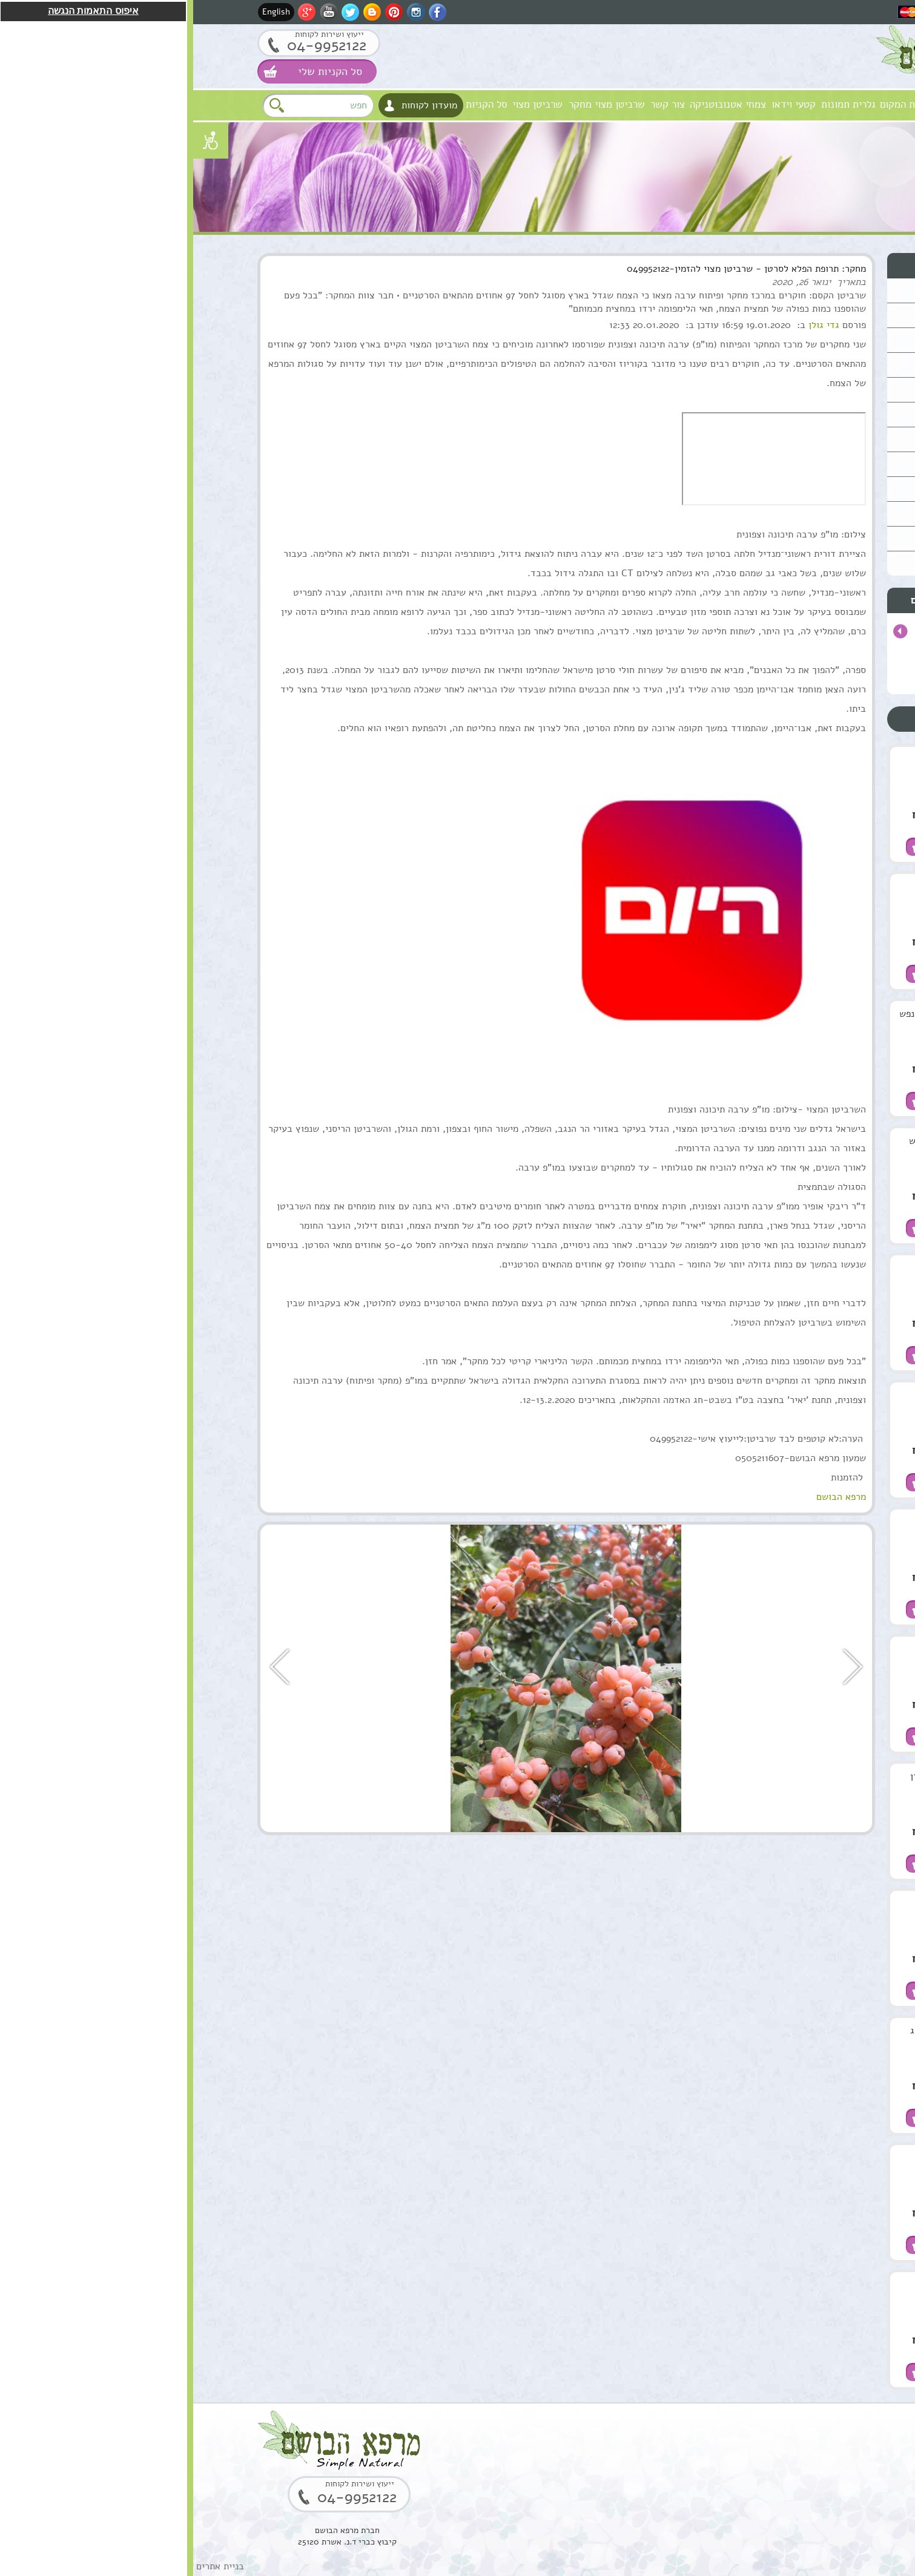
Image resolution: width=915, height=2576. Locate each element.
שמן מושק (770, 759)
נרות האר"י (820, 513)
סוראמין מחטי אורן (753, 1776)
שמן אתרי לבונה (758, 1649)
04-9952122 (133, 45)
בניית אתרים (27, 2566)
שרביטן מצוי (344, 104)
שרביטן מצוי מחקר (413, 104)
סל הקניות (293, 104)
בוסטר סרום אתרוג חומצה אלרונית (753, 2037)
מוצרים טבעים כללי (805, 364)
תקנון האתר (820, 563)
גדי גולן (630, 325)
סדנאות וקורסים (812, 439)
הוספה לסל (797, 847)
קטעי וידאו (600, 104)
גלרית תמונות (655, 104)
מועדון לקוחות (236, 105)
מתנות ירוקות (817, 488)
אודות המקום (713, 104)
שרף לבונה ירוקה (756, 2285)
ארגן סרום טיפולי (756, 1268)
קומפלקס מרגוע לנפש (748, 1013)
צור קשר (474, 104)
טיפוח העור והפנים (807, 290)
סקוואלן (774, 1903)
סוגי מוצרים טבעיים (772, 265)
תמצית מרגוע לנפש (753, 1141)
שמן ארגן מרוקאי (757, 886)
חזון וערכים (768, 104)
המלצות (826, 538)
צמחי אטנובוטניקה (535, 104)
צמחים (828, 414)
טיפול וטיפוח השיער (804, 340)
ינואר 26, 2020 (608, 282)
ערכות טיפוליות (813, 389)
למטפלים (823, 464)
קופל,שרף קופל (760, 2157)
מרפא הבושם (822, 104)
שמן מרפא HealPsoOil (766, 1529)
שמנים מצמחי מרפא (805, 315)
